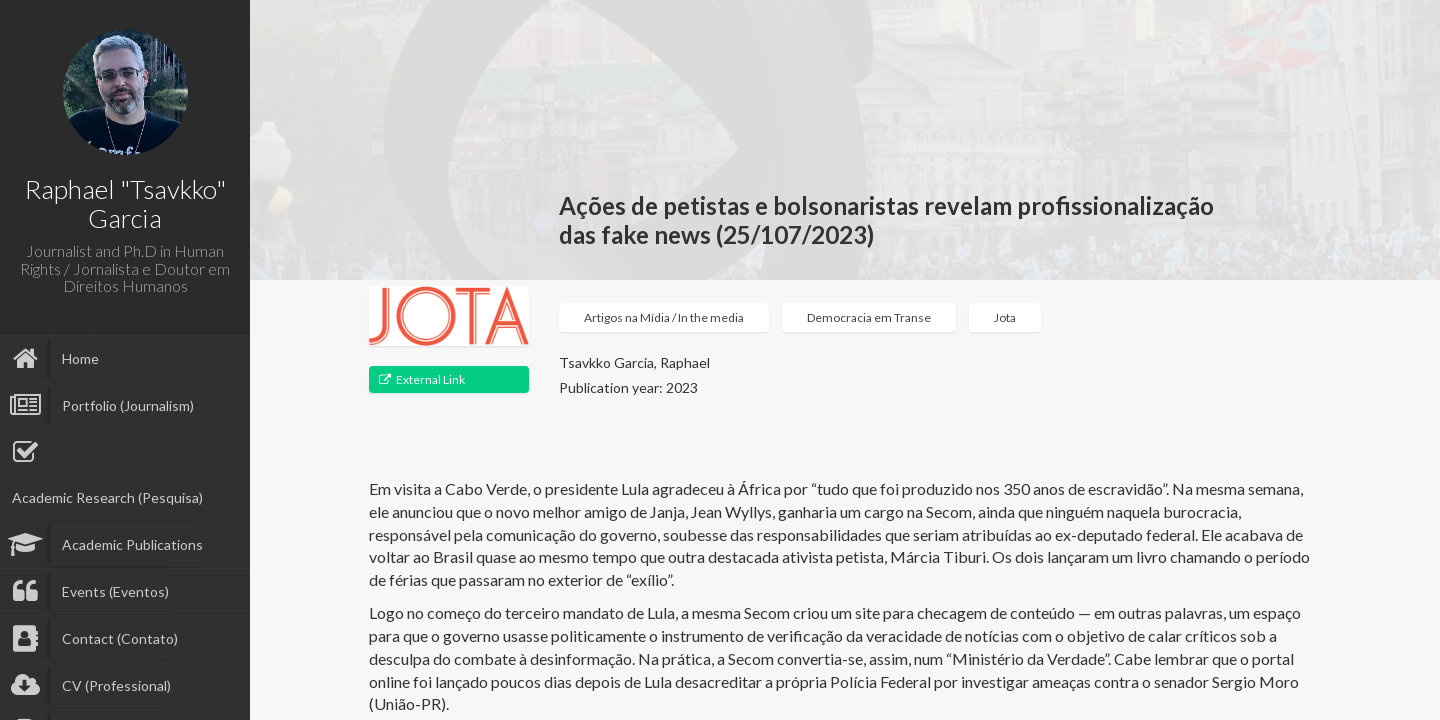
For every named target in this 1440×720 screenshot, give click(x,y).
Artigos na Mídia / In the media (664, 317)
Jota (1005, 317)
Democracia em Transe (869, 317)
